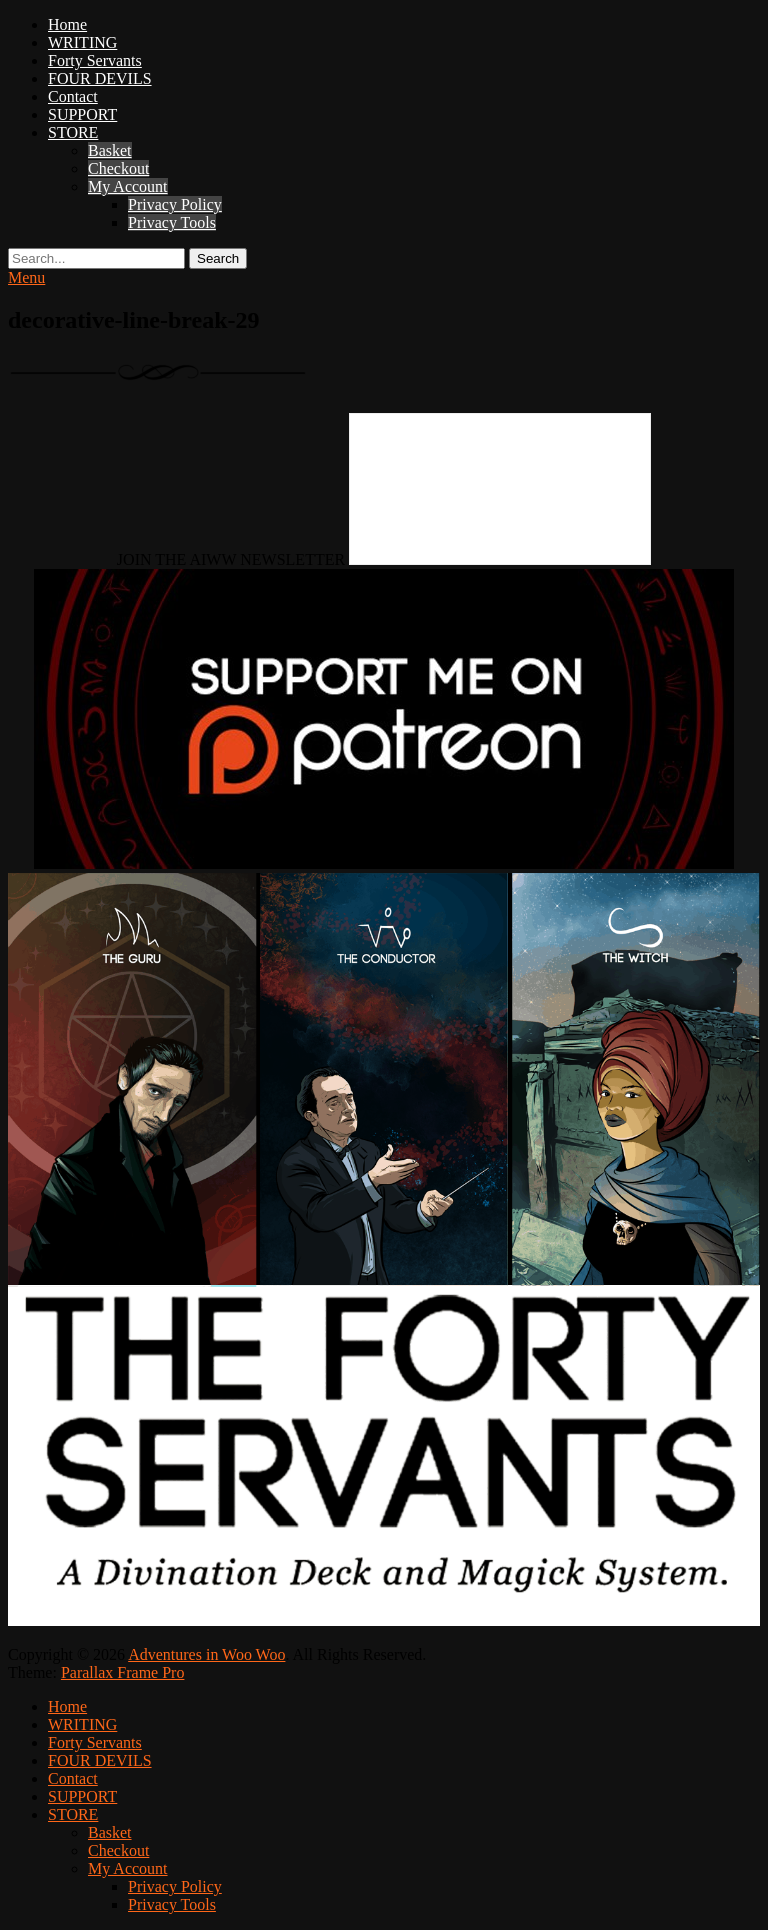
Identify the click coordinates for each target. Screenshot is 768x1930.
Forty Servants (95, 60)
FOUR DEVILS (100, 78)
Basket (110, 150)
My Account (128, 186)
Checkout (118, 168)
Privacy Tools (172, 222)
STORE (73, 132)
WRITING (82, 42)
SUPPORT (82, 114)
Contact (73, 96)
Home (67, 24)
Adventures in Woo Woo (206, 1654)
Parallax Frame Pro (123, 1672)
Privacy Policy (175, 204)
